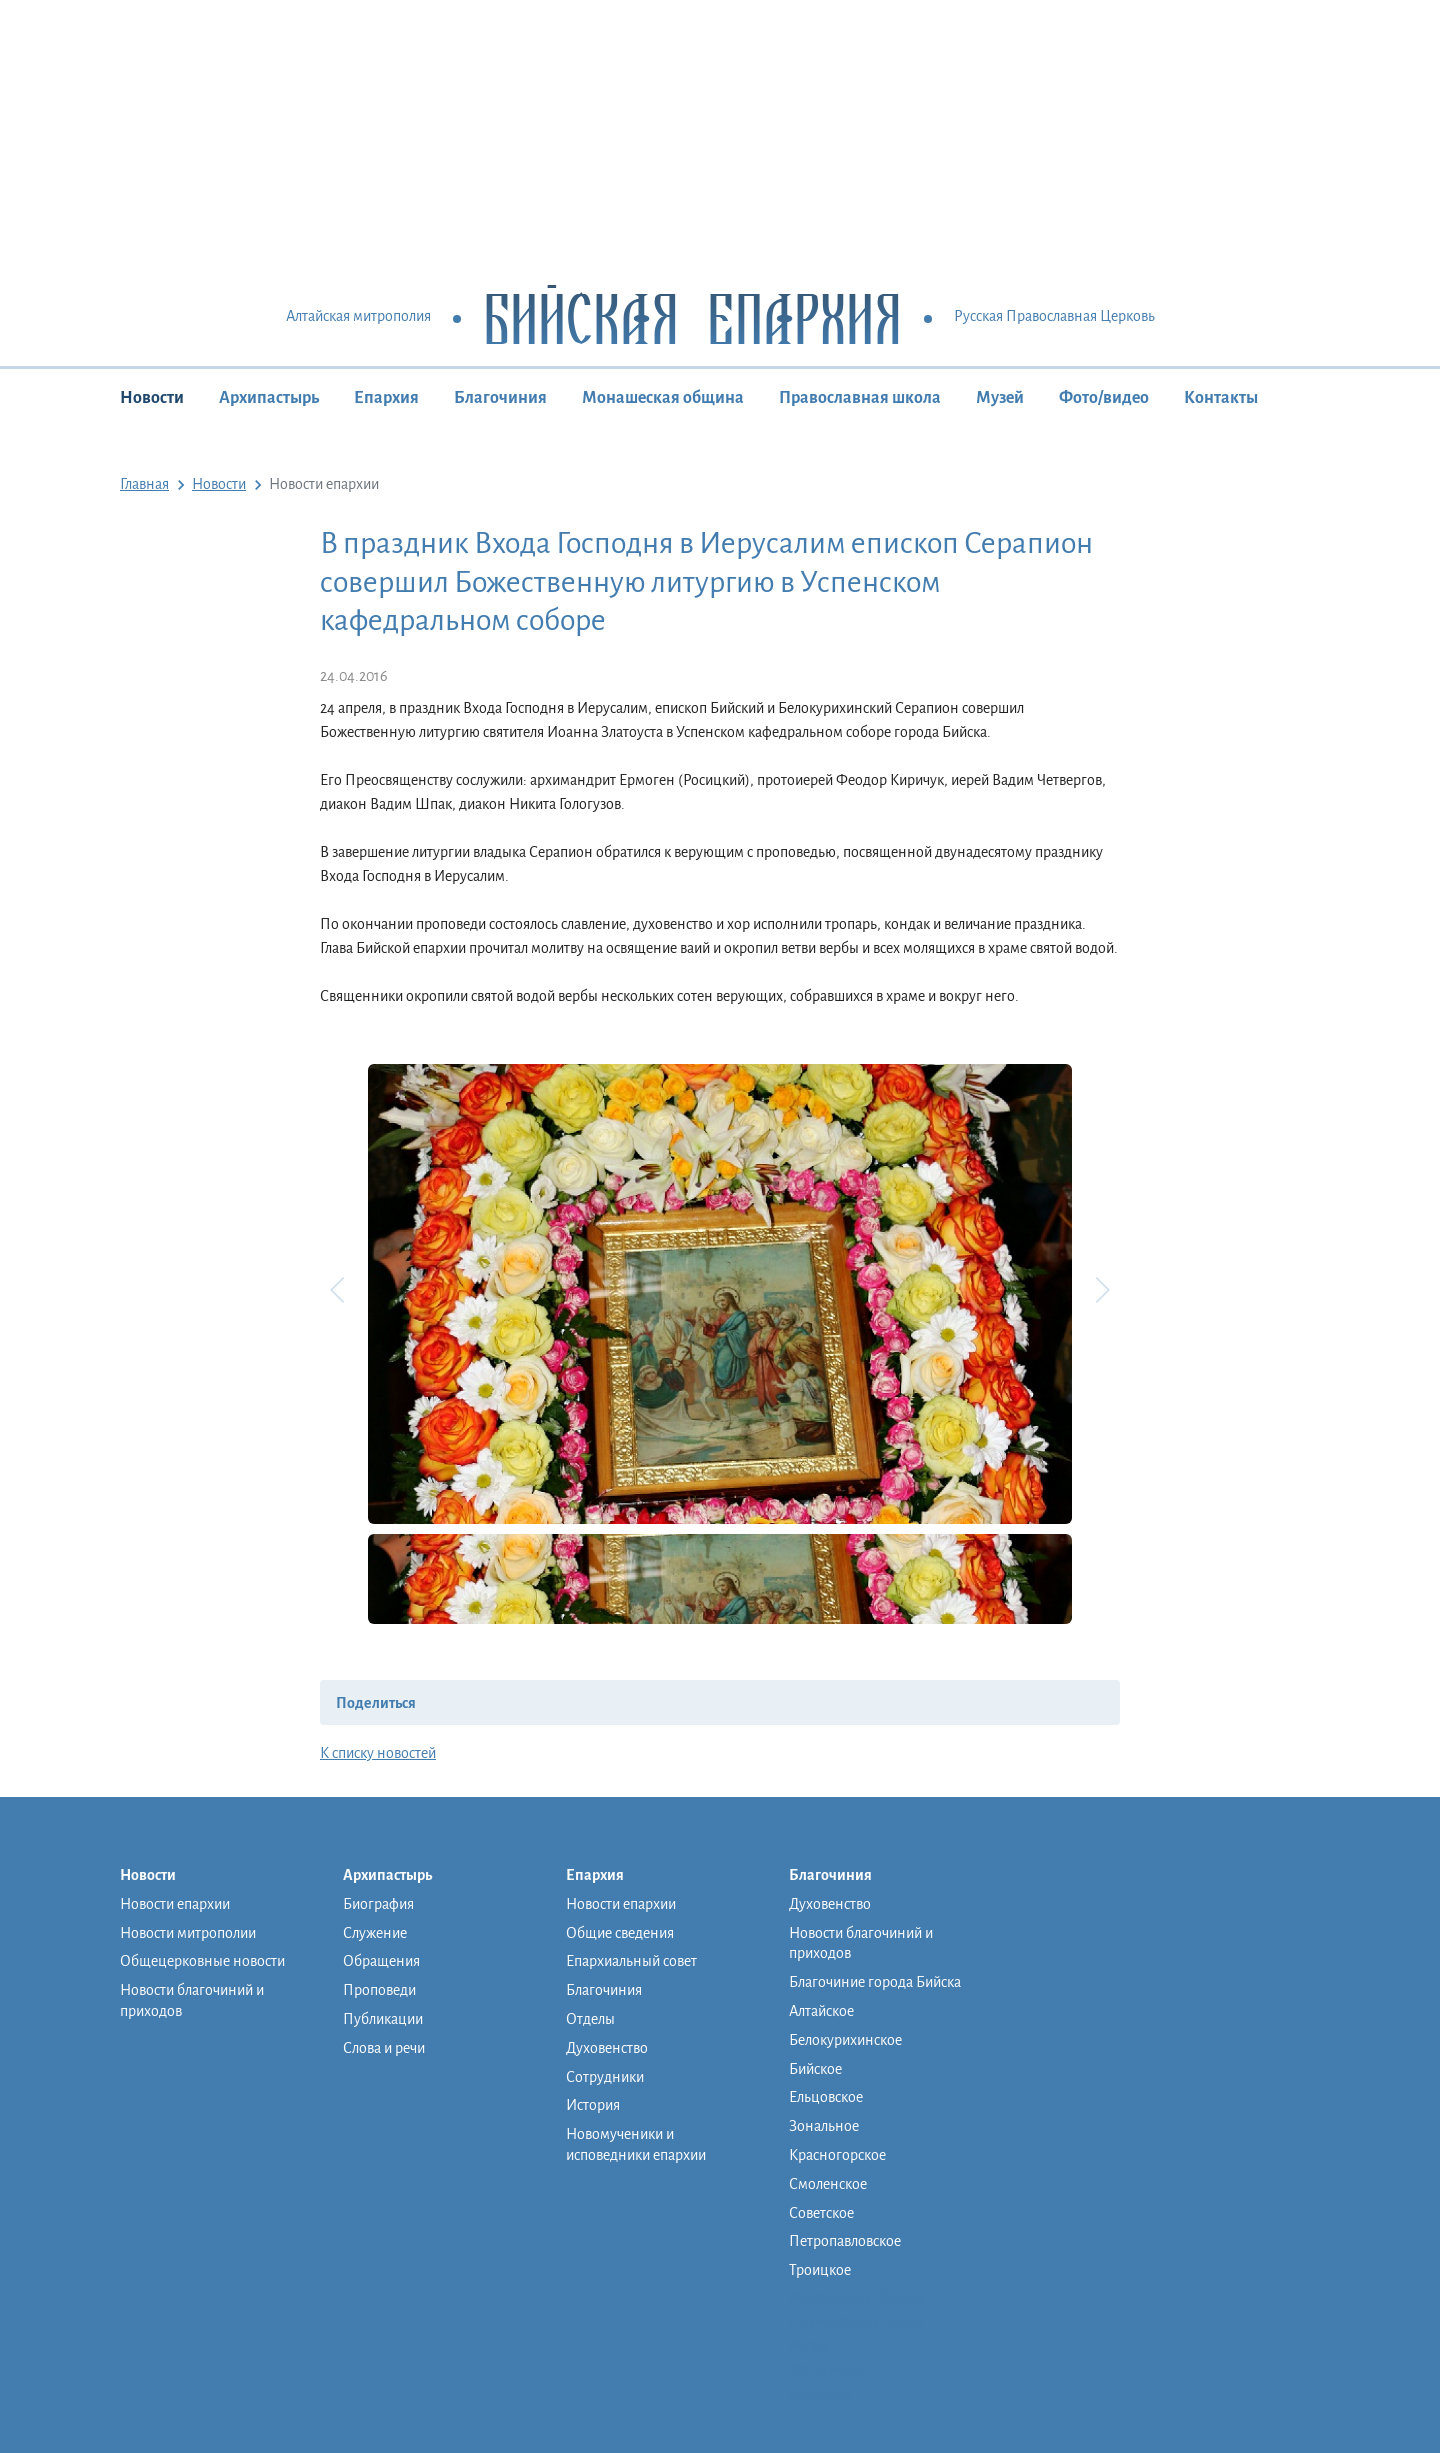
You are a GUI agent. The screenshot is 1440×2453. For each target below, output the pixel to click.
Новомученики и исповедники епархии (636, 2144)
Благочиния (500, 398)
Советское (821, 2213)
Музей (1000, 398)
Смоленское (828, 2184)
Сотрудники (605, 2077)
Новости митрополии (188, 1933)
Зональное (824, 2126)
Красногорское (837, 2155)
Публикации (383, 2019)
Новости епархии (175, 1904)
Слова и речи (384, 2048)
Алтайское (821, 2011)
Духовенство (607, 2048)
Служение (375, 1933)
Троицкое (820, 2270)
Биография (378, 1904)
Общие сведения (620, 1933)
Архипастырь (269, 398)
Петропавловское (845, 2241)
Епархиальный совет (631, 1961)
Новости (152, 398)
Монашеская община (663, 398)
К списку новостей (378, 1753)
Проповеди (379, 1990)
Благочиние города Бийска (875, 1982)
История (593, 2105)
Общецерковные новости (202, 1961)
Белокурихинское (845, 2040)
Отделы (590, 2019)
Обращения (381, 1961)
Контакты (1221, 398)
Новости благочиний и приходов (192, 2000)
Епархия (386, 398)
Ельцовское (826, 2097)
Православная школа (860, 398)
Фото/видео (1104, 398)
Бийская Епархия (692, 317)
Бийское (815, 2069)
